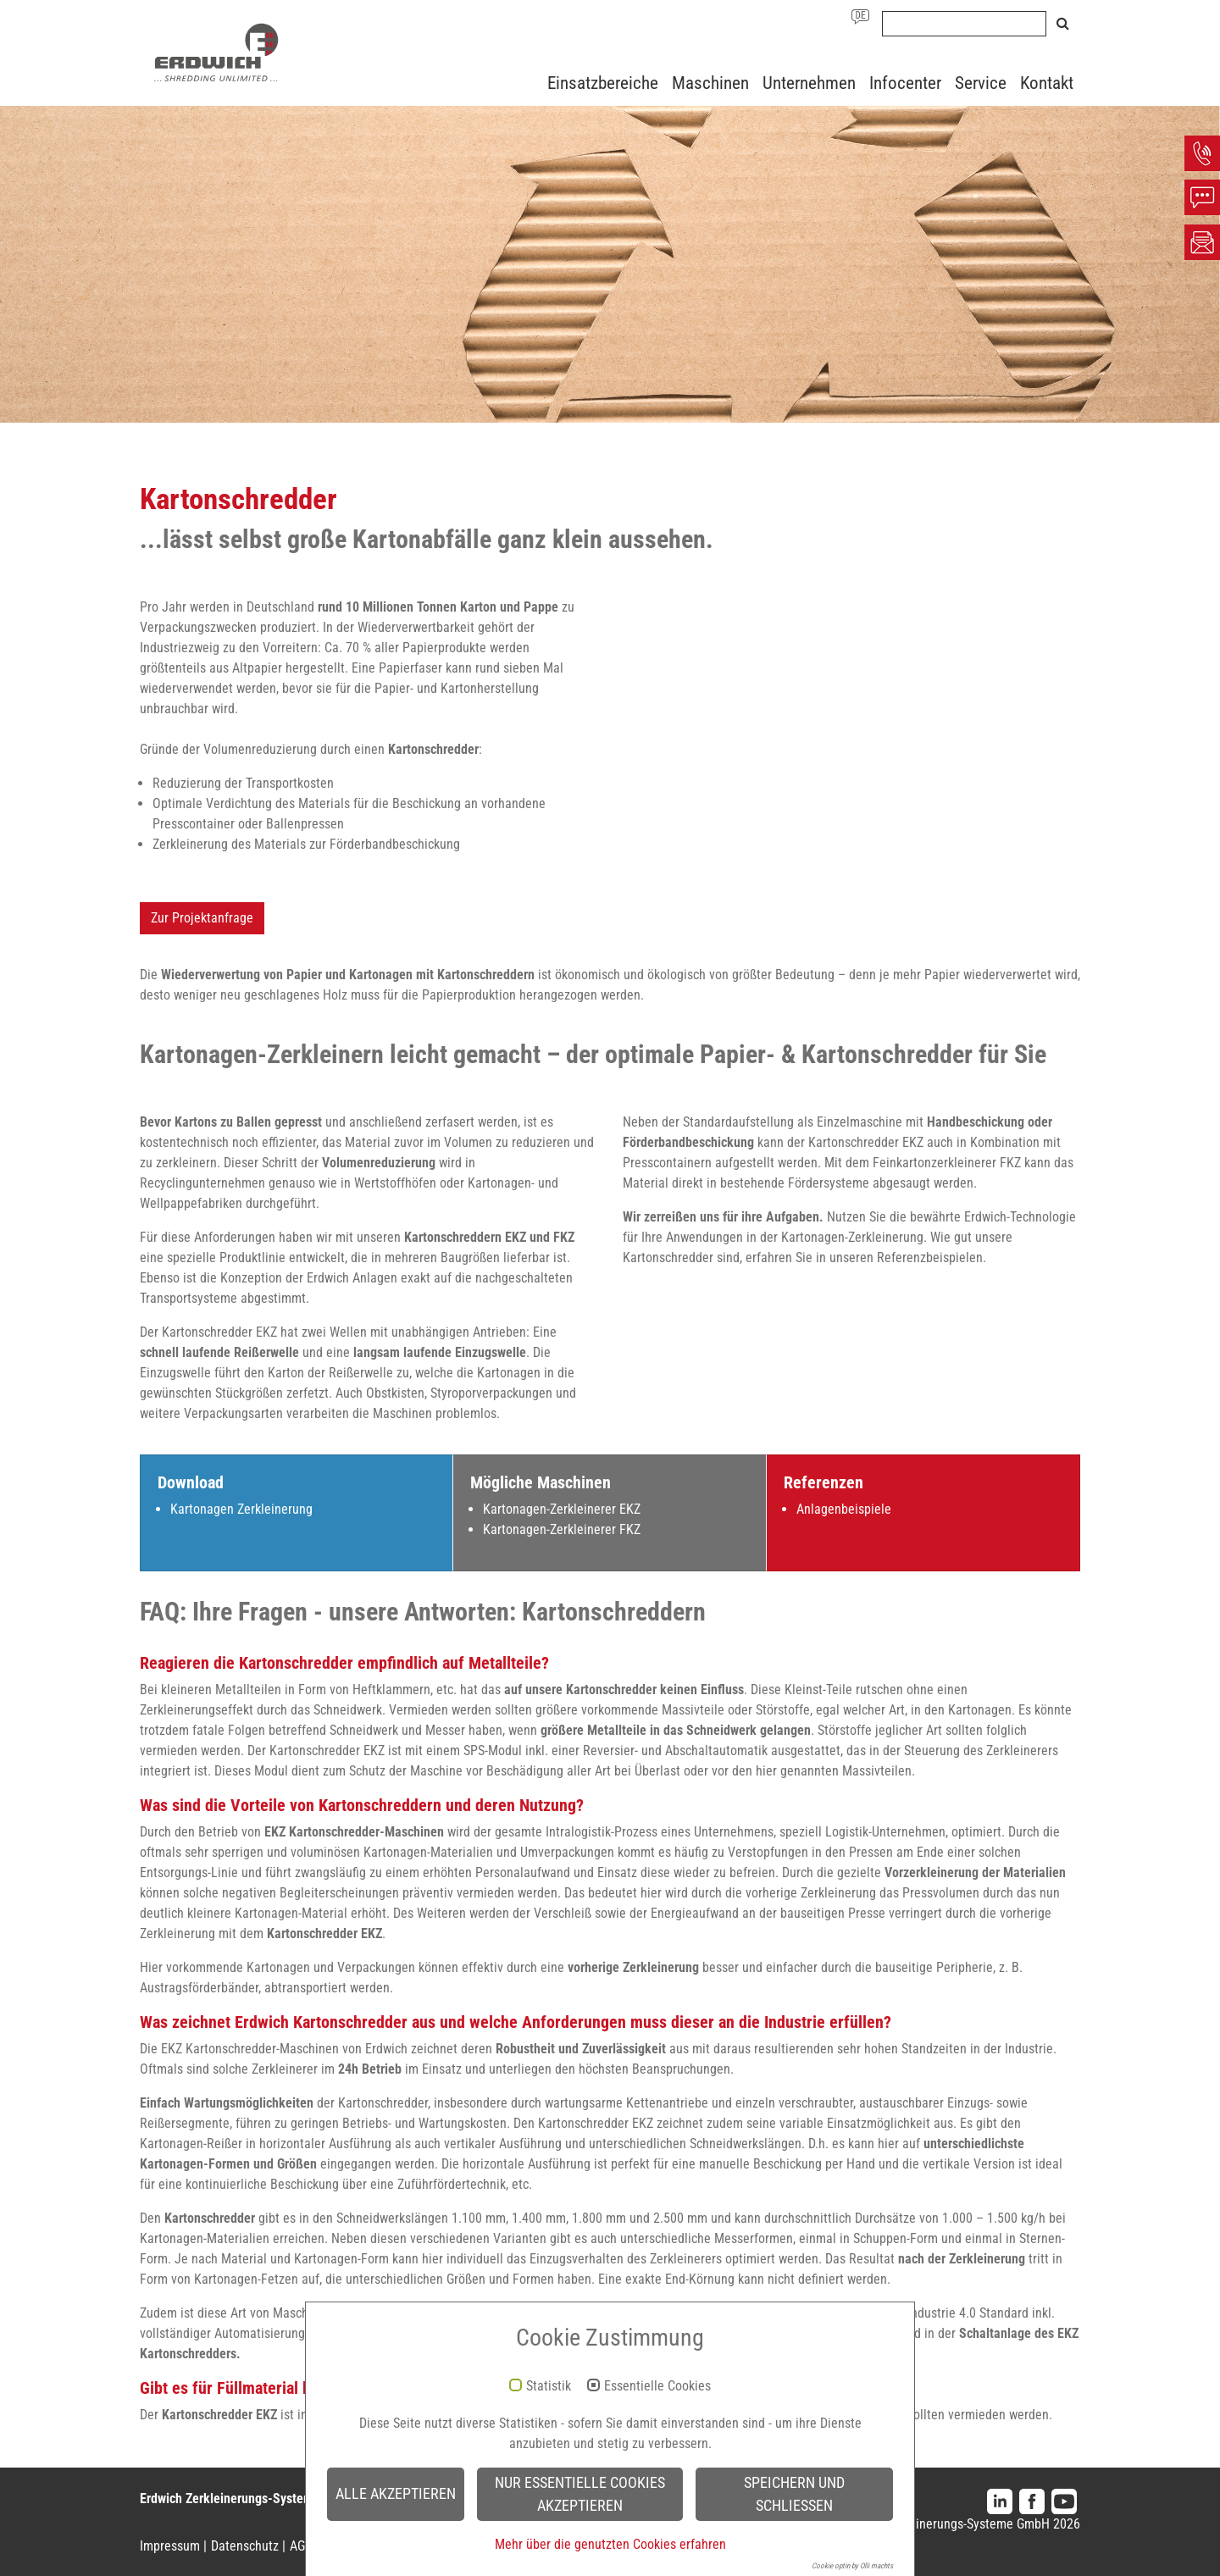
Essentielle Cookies (657, 2386)
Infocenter (905, 83)
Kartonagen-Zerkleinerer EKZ (561, 1509)
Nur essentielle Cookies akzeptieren (580, 2493)
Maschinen (710, 83)
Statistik (548, 2386)
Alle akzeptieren (396, 2493)
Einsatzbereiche (602, 83)
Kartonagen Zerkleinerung (241, 1509)
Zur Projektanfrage (202, 918)
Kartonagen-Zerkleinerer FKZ (561, 1529)
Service (980, 83)
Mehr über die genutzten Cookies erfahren (610, 2544)
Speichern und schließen (794, 2493)
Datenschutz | (248, 2546)
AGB (301, 2546)
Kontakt (1046, 83)
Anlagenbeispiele (843, 1509)
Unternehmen (809, 83)
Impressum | (173, 2546)
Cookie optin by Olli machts (852, 2566)
